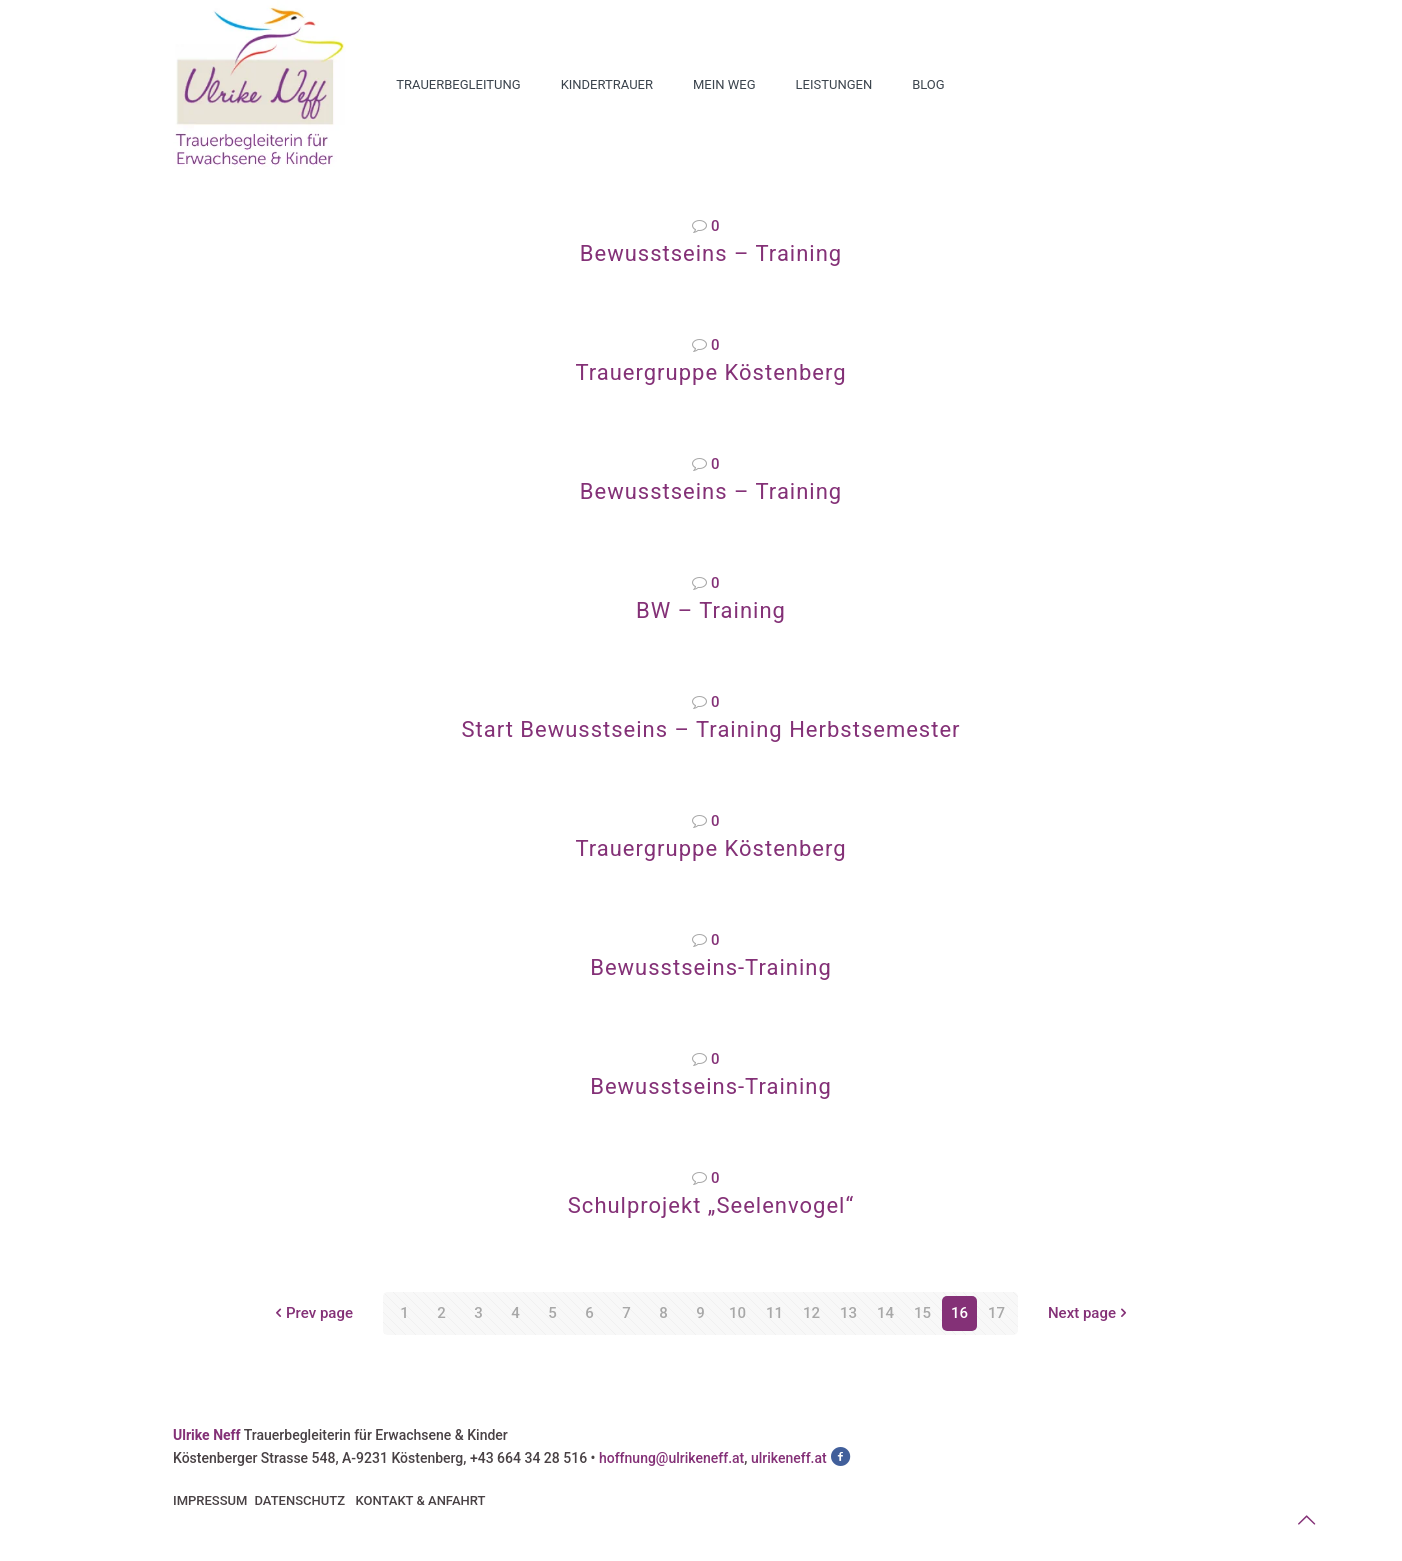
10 (737, 1313)
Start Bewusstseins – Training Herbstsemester (710, 729)
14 (885, 1313)
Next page (1089, 1313)
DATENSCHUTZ (299, 1500)
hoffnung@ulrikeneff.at (671, 1458)
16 (959, 1313)
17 (996, 1313)
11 (774, 1313)
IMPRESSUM (210, 1500)
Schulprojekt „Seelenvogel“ (711, 1205)
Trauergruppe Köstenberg (710, 372)
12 (811, 1313)
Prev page (312, 1313)
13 (848, 1313)
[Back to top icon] (1306, 1520)
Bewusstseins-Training (711, 967)
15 (922, 1313)
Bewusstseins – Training (711, 253)
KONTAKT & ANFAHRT (420, 1500)
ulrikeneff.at (789, 1458)
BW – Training (711, 610)
